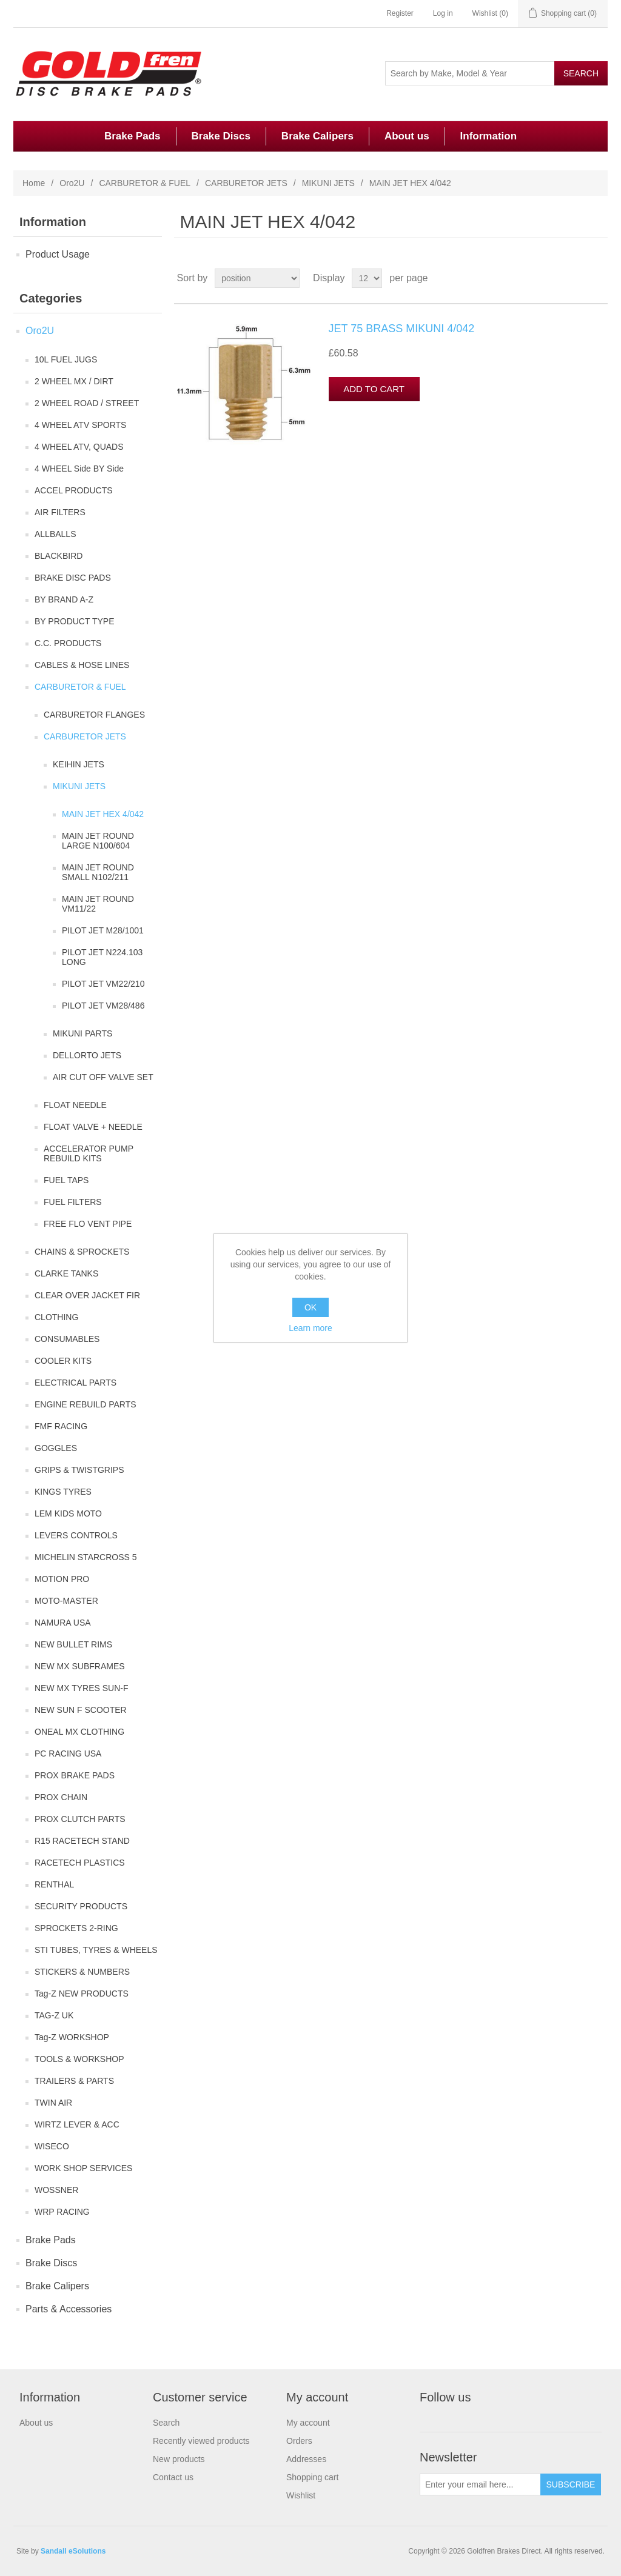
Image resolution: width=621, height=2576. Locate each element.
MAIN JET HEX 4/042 (103, 814)
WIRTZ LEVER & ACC (77, 2124)
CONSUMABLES (67, 1339)
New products (179, 2459)
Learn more (310, 1328)
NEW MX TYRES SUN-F (82, 1688)
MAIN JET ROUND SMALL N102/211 (98, 872)
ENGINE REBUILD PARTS (85, 1404)
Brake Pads (132, 136)
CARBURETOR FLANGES (94, 714)
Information (488, 136)
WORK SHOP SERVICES (83, 2168)
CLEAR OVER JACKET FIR (87, 1295)
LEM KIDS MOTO (68, 1513)
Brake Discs (221, 136)
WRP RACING (62, 2212)
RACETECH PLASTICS (80, 1862)
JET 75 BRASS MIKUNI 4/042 (402, 328)
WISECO (52, 2146)
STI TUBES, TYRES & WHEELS (96, 1950)
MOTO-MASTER (66, 1601)
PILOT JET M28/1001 (103, 930)
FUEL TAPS (66, 1180)
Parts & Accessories (68, 2309)
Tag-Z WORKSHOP (72, 2037)
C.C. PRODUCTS (68, 643)
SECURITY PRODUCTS (81, 1906)
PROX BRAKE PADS (75, 1775)
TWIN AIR (53, 2102)
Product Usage (57, 254)
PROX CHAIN (61, 1797)
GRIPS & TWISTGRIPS (79, 1470)
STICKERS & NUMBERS (82, 1972)
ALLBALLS (55, 534)
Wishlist (300, 2495)
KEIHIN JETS (78, 764)
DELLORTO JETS (87, 1055)
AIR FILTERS (60, 512)
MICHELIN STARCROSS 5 (86, 1557)
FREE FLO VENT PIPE (88, 1224)
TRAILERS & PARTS (74, 2081)
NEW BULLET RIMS (73, 1644)
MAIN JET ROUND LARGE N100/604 (98, 840)
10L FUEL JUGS (66, 359)
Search (166, 2423)
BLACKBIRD (58, 556)
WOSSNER (56, 2190)
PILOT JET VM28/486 (103, 1005)
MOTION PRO (62, 1579)
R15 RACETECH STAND (82, 1841)
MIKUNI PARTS (82, 1033)
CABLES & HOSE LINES (82, 665)
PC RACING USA (68, 1753)
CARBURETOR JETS (246, 183)
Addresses (306, 2459)
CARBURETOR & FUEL (144, 183)
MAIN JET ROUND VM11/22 (98, 903)
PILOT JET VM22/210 (103, 984)
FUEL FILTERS (73, 1202)
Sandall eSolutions (73, 2551)
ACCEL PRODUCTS (74, 490)
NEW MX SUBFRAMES (80, 1666)
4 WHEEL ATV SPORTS (80, 425)
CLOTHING (56, 1317)
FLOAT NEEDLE (75, 1105)
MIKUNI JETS (328, 183)
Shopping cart (312, 2477)
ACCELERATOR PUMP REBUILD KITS (88, 1153)
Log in (443, 13)
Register (400, 13)
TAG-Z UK (54, 2015)
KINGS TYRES (63, 1492)
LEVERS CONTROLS (76, 1535)
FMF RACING (61, 1426)
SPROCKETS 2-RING (76, 1928)
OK (310, 1307)
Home (33, 183)
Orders (299, 2441)
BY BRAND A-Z (64, 599)
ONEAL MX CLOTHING (79, 1732)
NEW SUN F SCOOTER (81, 1710)
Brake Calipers (317, 136)
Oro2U (71, 183)
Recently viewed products (201, 2441)
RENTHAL (54, 1884)
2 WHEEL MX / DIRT (74, 381)
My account (308, 2423)
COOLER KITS (63, 1361)
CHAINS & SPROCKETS (82, 1251)
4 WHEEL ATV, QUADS (79, 447)
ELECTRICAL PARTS (75, 1382)
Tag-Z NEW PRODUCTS (82, 1993)
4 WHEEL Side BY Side (79, 468)
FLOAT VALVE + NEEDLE (93, 1127)
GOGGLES (56, 1448)
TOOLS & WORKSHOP (79, 2059)
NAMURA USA (63, 1622)
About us (406, 136)
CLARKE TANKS (66, 1273)
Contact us (173, 2477)
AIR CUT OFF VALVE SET (103, 1077)
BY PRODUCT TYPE (74, 621)
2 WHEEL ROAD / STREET (87, 403)
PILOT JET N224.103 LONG (102, 957)
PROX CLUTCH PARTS (80, 1819)
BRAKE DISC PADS (73, 577)
